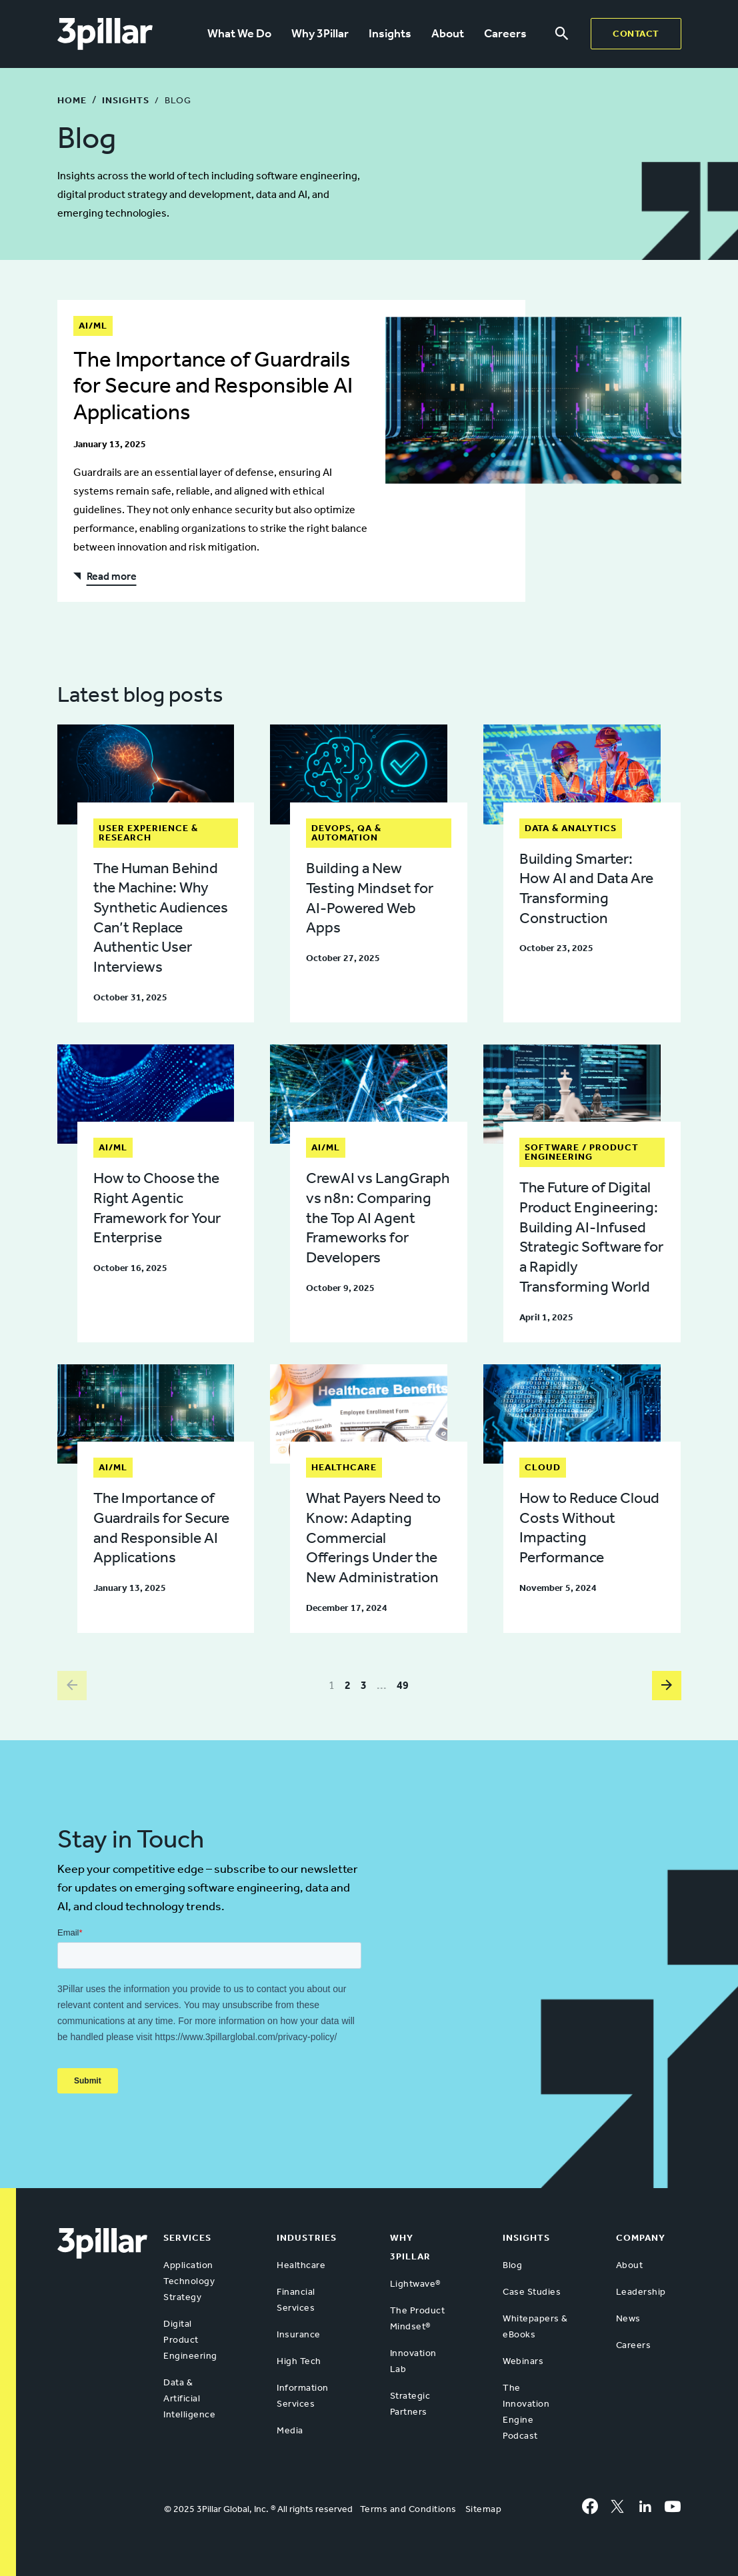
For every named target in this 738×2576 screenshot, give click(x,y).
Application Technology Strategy (189, 2281)
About (447, 33)
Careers (505, 33)
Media (290, 2430)
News (628, 2318)
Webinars (523, 2361)
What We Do (239, 33)
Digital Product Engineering (190, 2339)
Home (72, 100)
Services (187, 2237)
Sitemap (483, 2509)
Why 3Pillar (320, 33)
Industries (307, 2237)
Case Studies (532, 2291)
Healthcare (301, 2265)
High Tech (299, 2361)
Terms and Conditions (408, 2509)
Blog (512, 2265)
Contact (636, 33)
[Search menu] (562, 34)
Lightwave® (415, 2283)
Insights (390, 33)
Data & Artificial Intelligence (189, 2398)
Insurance (299, 2334)
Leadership (641, 2291)
